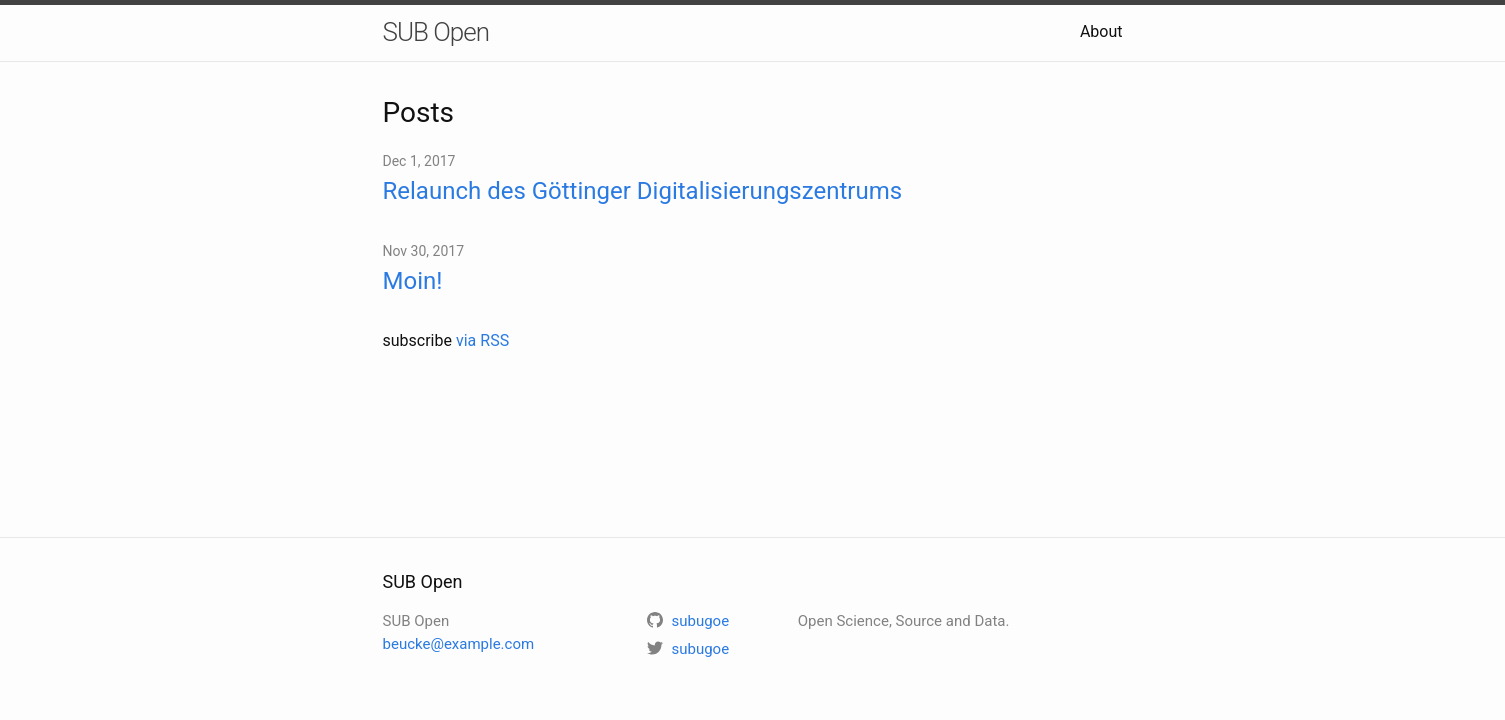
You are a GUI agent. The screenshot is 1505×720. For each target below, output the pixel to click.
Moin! (413, 281)
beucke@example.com (459, 644)
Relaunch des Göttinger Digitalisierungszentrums (643, 191)
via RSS (482, 340)
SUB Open (436, 32)
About (1101, 31)
